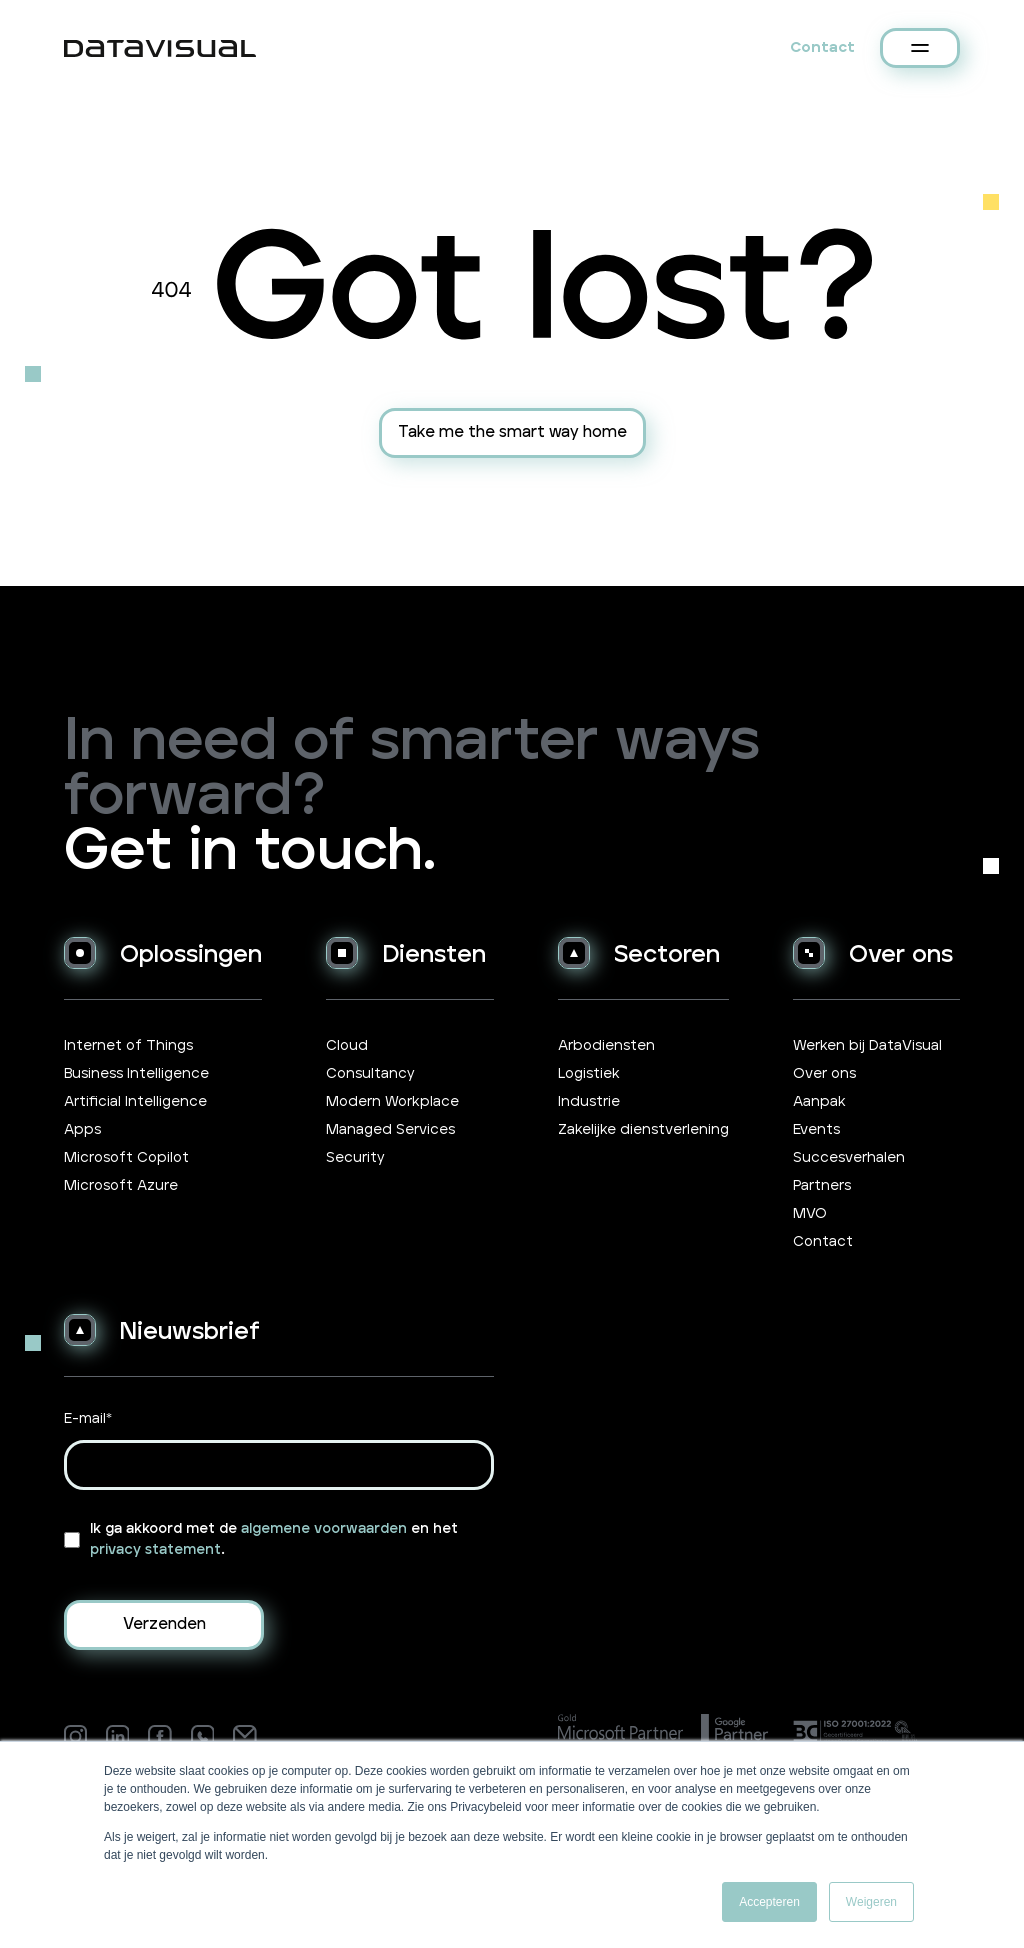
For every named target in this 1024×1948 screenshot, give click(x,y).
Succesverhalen (849, 1158)
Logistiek (589, 1074)
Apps (82, 1130)
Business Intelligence (136, 1074)
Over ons (824, 1074)
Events (816, 1130)
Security (355, 1158)
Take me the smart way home (512, 432)
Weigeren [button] (871, 1902)
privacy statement (155, 1550)
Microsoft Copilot (126, 1158)
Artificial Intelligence (135, 1102)
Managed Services (390, 1130)
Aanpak (819, 1102)
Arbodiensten (606, 1046)
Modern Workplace (392, 1102)
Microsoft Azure (121, 1186)
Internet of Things (128, 1046)
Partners (822, 1186)
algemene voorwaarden (324, 1529)
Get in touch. (250, 851)
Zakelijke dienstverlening (643, 1130)
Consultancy (370, 1074)
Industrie (589, 1102)
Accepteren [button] (769, 1902)
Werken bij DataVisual (867, 1046)
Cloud (347, 1046)
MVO (810, 1214)
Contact (822, 47)
